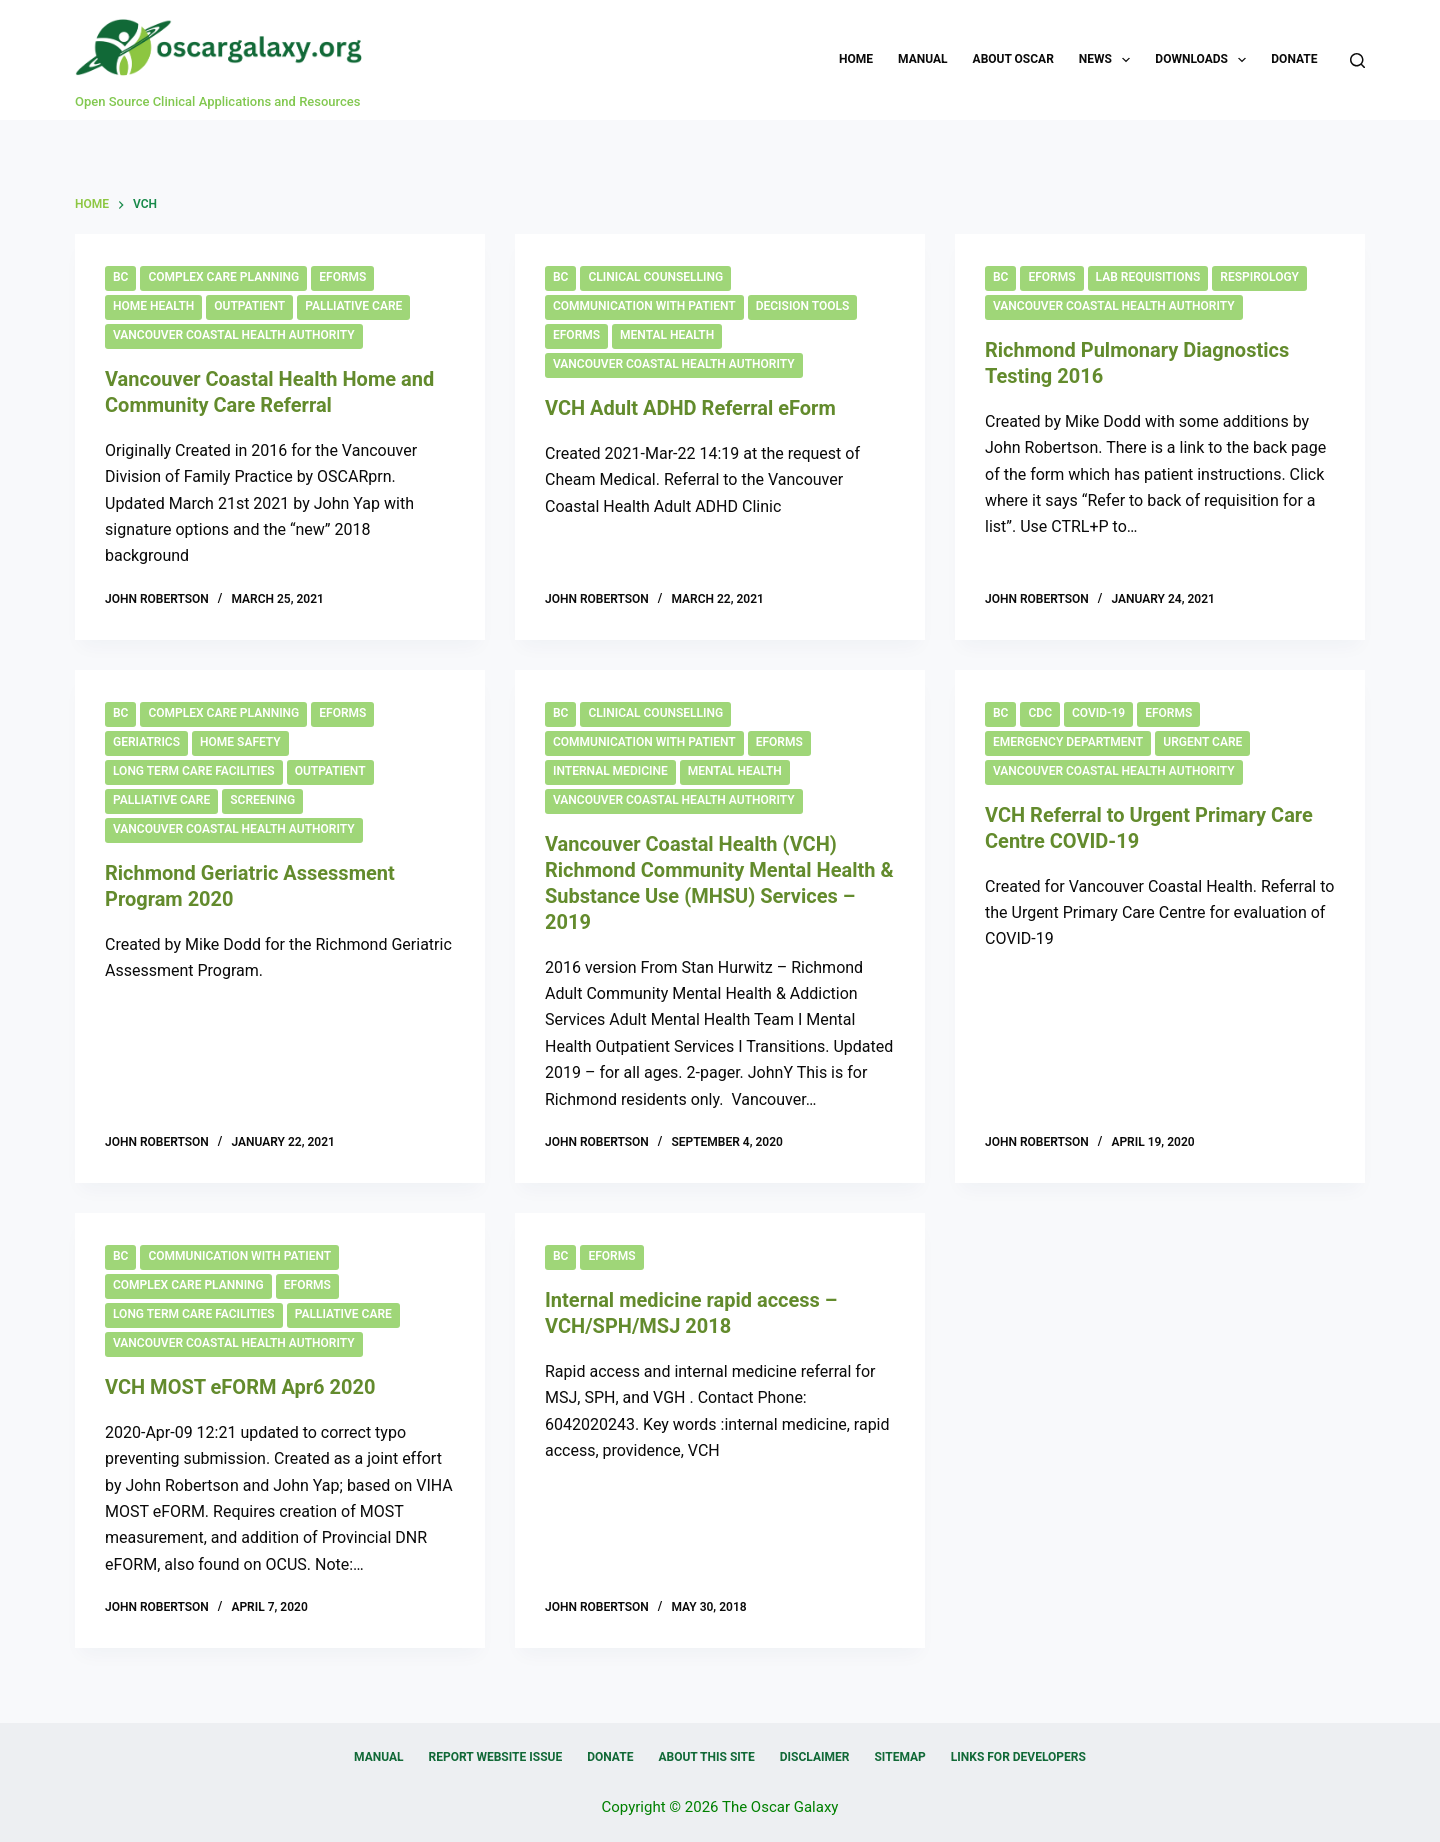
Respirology (1259, 277)
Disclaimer (815, 1757)
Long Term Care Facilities (194, 771)
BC (120, 277)
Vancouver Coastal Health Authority (234, 335)
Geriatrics (146, 742)
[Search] (1357, 60)
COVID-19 (1098, 713)
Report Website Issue (496, 1757)
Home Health (153, 306)
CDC (1040, 713)
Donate (1294, 59)
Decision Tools (803, 306)
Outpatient (249, 306)
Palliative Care (353, 306)
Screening (262, 800)
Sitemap (899, 1757)
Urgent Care (1202, 742)
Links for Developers (1018, 1757)
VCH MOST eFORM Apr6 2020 (240, 1387)
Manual (922, 59)
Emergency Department (1068, 742)
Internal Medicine (610, 771)
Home (856, 59)
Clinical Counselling (655, 277)
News (1109, 60)
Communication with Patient (644, 306)
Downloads (1204, 60)
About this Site (706, 1757)
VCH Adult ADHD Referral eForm (690, 408)
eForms (342, 277)
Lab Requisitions (1148, 277)
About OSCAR (1013, 59)
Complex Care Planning (223, 277)
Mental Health (667, 335)
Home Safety (240, 742)
